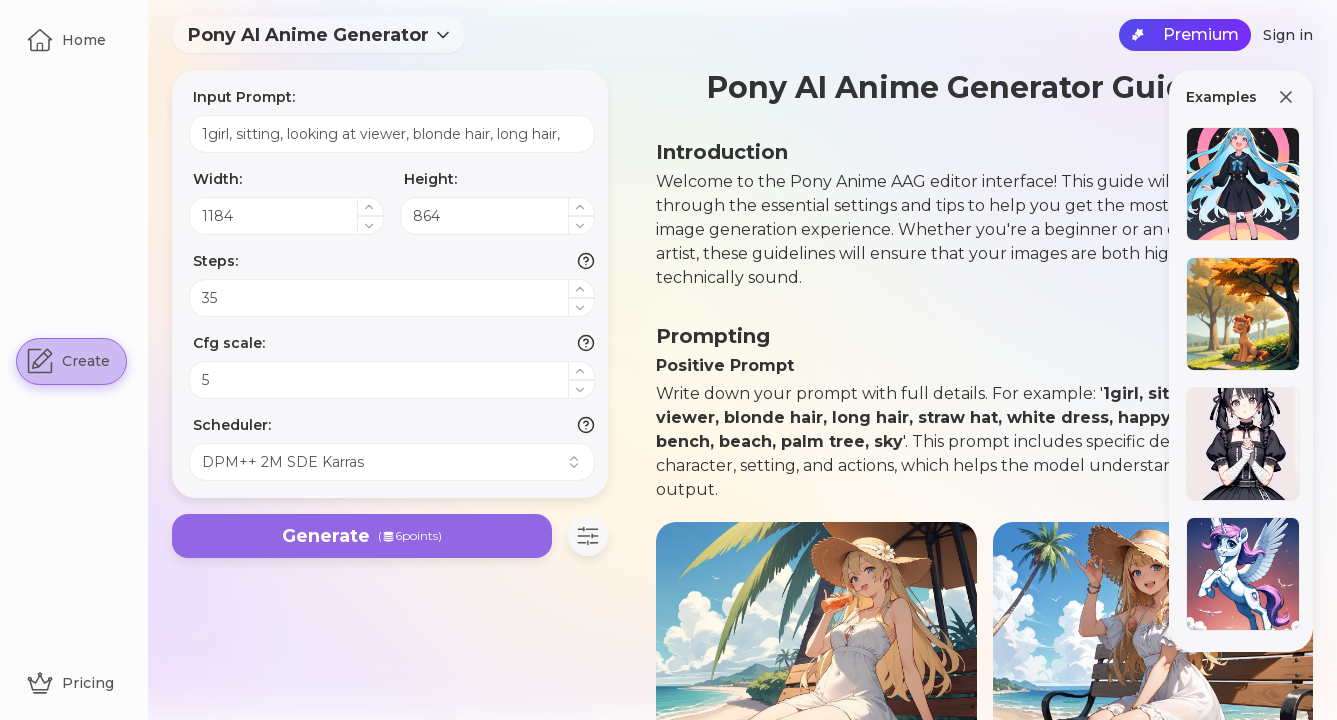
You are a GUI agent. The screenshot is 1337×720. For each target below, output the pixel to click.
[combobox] (318, 35)
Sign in (1288, 35)
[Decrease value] (371, 225)
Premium (1185, 34)
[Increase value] (371, 206)
